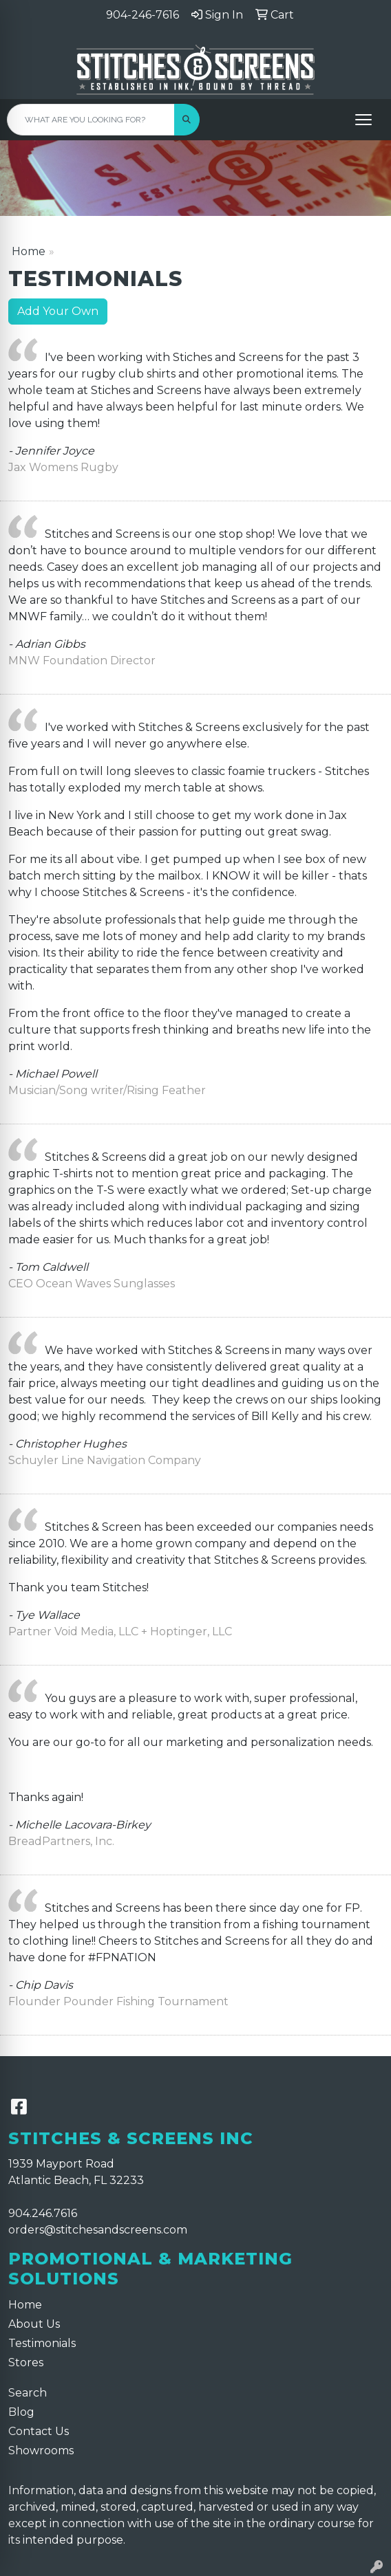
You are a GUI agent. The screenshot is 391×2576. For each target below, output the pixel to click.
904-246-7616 (142, 14)
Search (27, 2392)
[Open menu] (363, 119)
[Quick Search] (91, 119)
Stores (25, 2362)
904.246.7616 (42, 2213)
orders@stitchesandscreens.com (97, 2229)
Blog (21, 2412)
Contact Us (38, 2431)
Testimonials (42, 2343)
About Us (34, 2324)
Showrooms (41, 2450)
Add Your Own (57, 311)
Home (28, 251)
